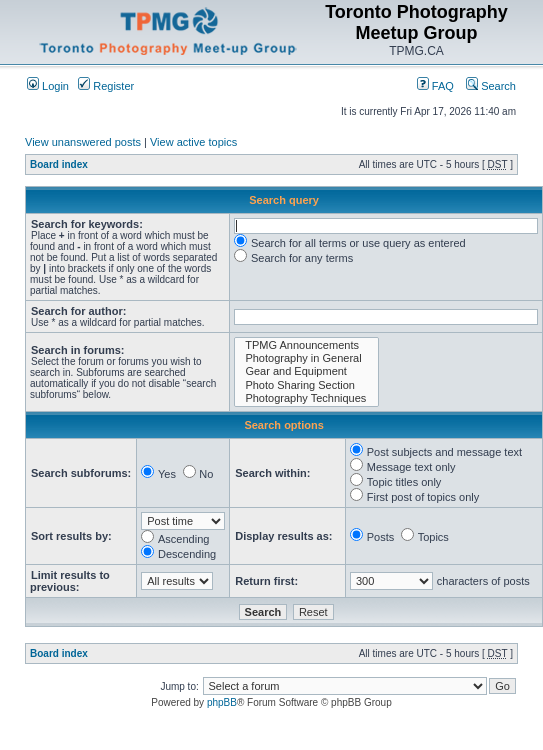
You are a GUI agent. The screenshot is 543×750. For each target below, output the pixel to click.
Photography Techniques (306, 398)
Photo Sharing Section (306, 385)
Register (106, 86)
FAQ (435, 86)
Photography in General (306, 358)
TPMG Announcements (306, 345)
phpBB (222, 702)
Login (48, 86)
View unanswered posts (83, 142)
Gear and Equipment (306, 371)
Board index (59, 164)
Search (491, 86)
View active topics (193, 142)
